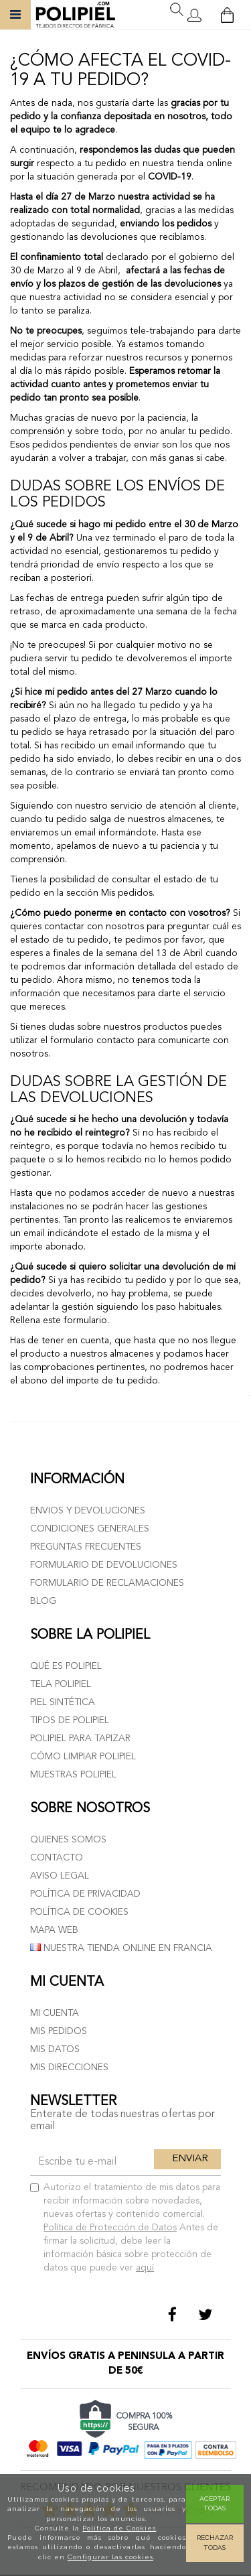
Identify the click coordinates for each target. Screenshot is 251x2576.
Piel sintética (62, 1702)
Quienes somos (68, 1839)
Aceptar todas (214, 2503)
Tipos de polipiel (69, 1720)
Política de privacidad (85, 1894)
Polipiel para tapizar (80, 1738)
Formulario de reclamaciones (107, 1583)
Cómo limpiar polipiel (83, 1756)
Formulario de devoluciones (103, 1565)
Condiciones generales (89, 1529)
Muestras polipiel (73, 1774)
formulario (84, 1320)
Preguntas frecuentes (85, 1547)
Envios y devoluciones (87, 1510)
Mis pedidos (58, 2031)
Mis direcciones (69, 2067)
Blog (43, 1601)
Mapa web (54, 1930)
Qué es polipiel (66, 1666)
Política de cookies (79, 1912)
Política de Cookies (119, 2528)
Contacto (56, 1857)
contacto (115, 1040)
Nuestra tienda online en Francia (121, 1948)
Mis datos (55, 2049)
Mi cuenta (54, 2013)
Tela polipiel (60, 1684)
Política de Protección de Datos (110, 2227)
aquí (145, 2268)
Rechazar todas (215, 2542)
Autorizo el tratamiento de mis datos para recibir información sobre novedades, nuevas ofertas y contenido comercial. (125, 2228)
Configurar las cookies (110, 2557)
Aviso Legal (59, 1876)
